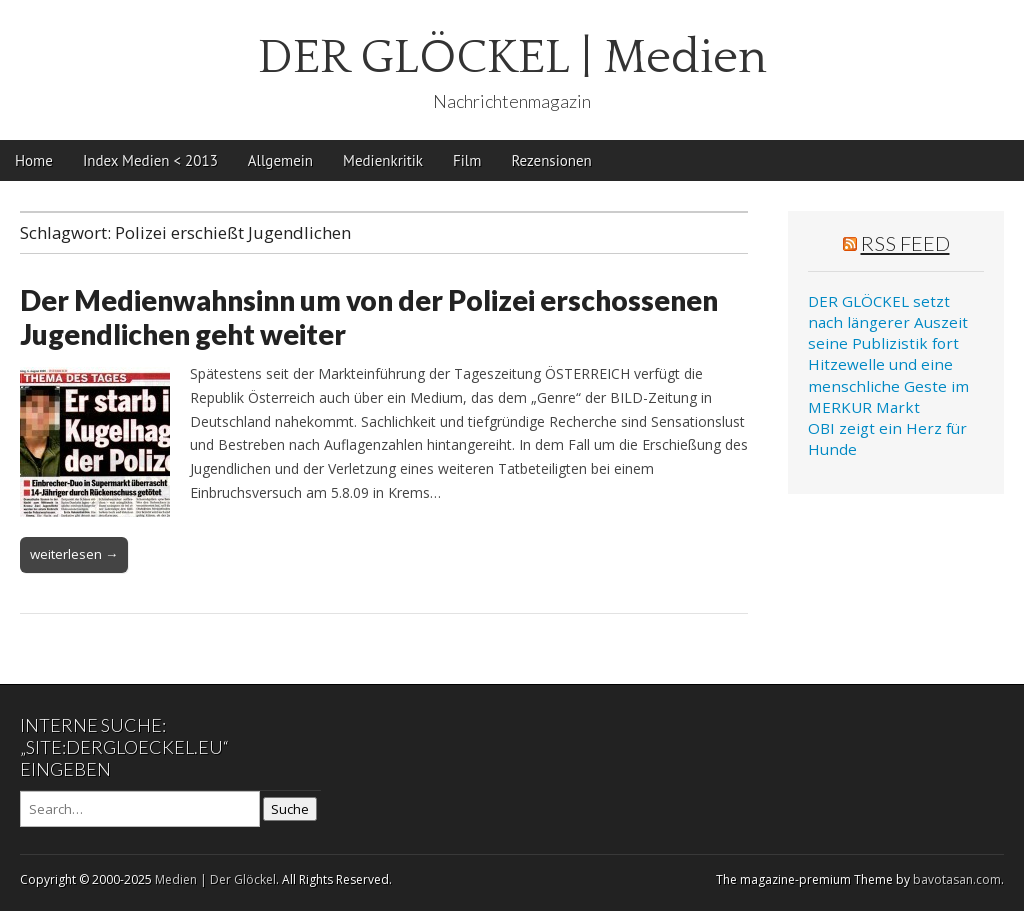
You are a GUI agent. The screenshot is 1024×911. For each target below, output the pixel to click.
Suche (290, 809)
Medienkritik (383, 160)
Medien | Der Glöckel (215, 879)
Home (34, 160)
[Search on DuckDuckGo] (140, 809)
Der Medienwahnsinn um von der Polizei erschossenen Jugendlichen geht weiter (369, 317)
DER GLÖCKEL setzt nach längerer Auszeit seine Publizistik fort (888, 322)
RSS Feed (905, 243)
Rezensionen (551, 160)
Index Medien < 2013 (150, 160)
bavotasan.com (957, 879)
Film (467, 160)
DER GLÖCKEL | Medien (512, 57)
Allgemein (280, 160)
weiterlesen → (74, 554)
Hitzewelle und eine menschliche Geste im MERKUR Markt (888, 385)
